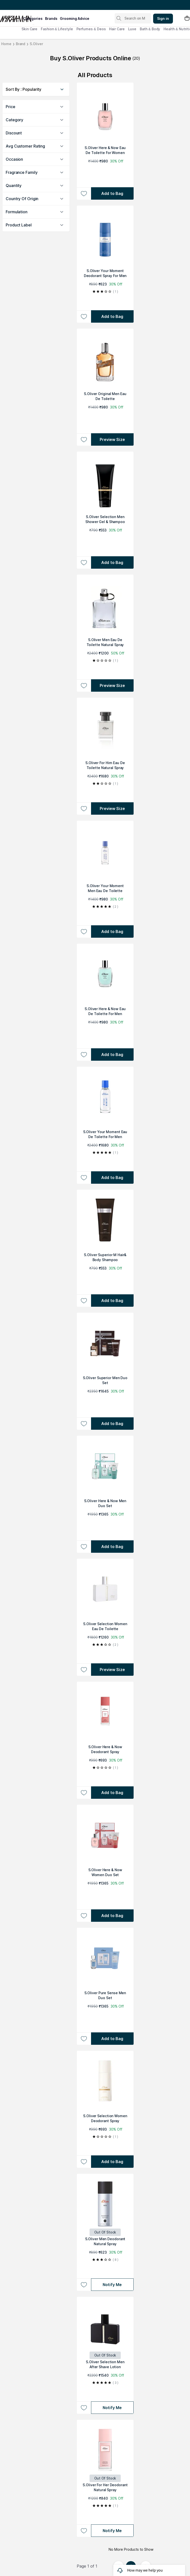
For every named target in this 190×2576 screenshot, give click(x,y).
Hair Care (116, 29)
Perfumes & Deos (91, 29)
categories (33, 18)
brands (51, 18)
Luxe (132, 29)
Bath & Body (150, 29)
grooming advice (74, 18)
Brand (20, 44)
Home (6, 44)
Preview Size (112, 439)
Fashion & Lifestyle (57, 29)
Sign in (163, 18)
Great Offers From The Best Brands (33, 4)
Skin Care (29, 29)
